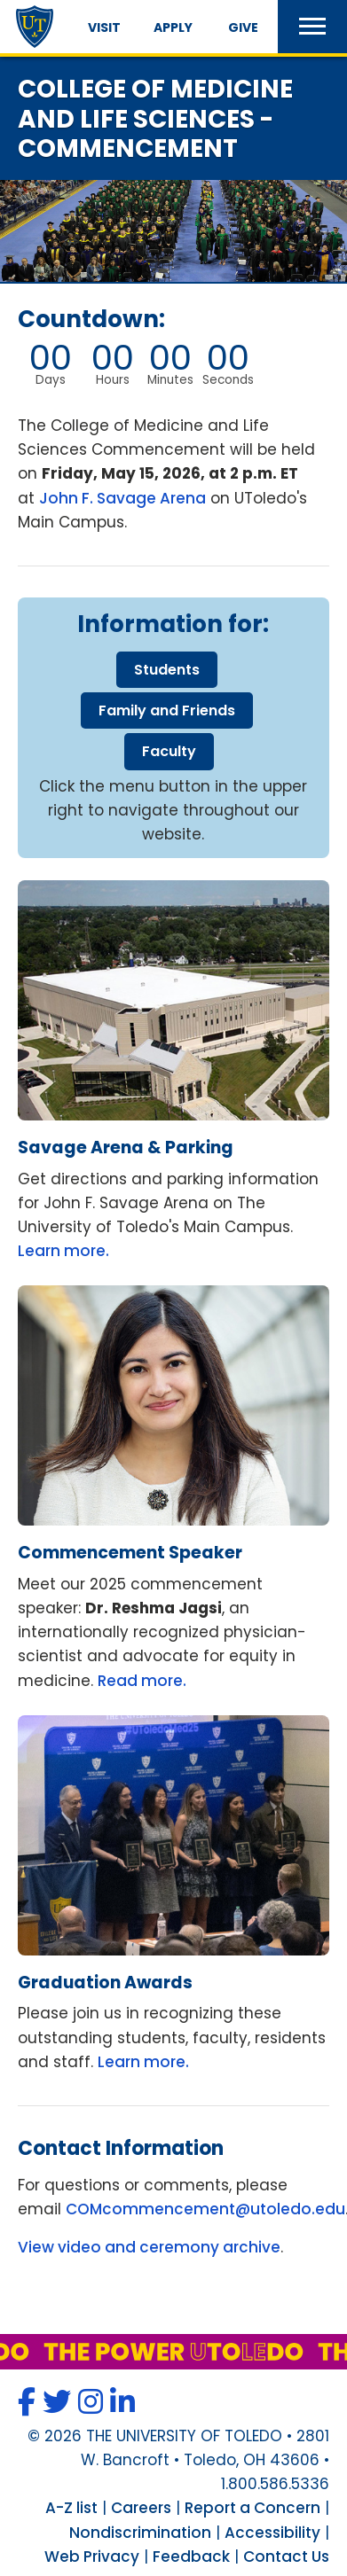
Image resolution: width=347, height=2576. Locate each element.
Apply (173, 27)
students (167, 670)
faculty (169, 751)
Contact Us (286, 2556)
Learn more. (63, 1250)
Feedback (191, 2556)
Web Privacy (91, 2556)
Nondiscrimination (140, 2532)
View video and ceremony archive (149, 2247)
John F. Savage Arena (122, 498)
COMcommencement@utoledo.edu (205, 2209)
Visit (104, 27)
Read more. (142, 1680)
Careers (141, 2507)
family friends (167, 710)
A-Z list (71, 2507)
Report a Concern (252, 2507)
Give (243, 27)
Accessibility (272, 2532)
